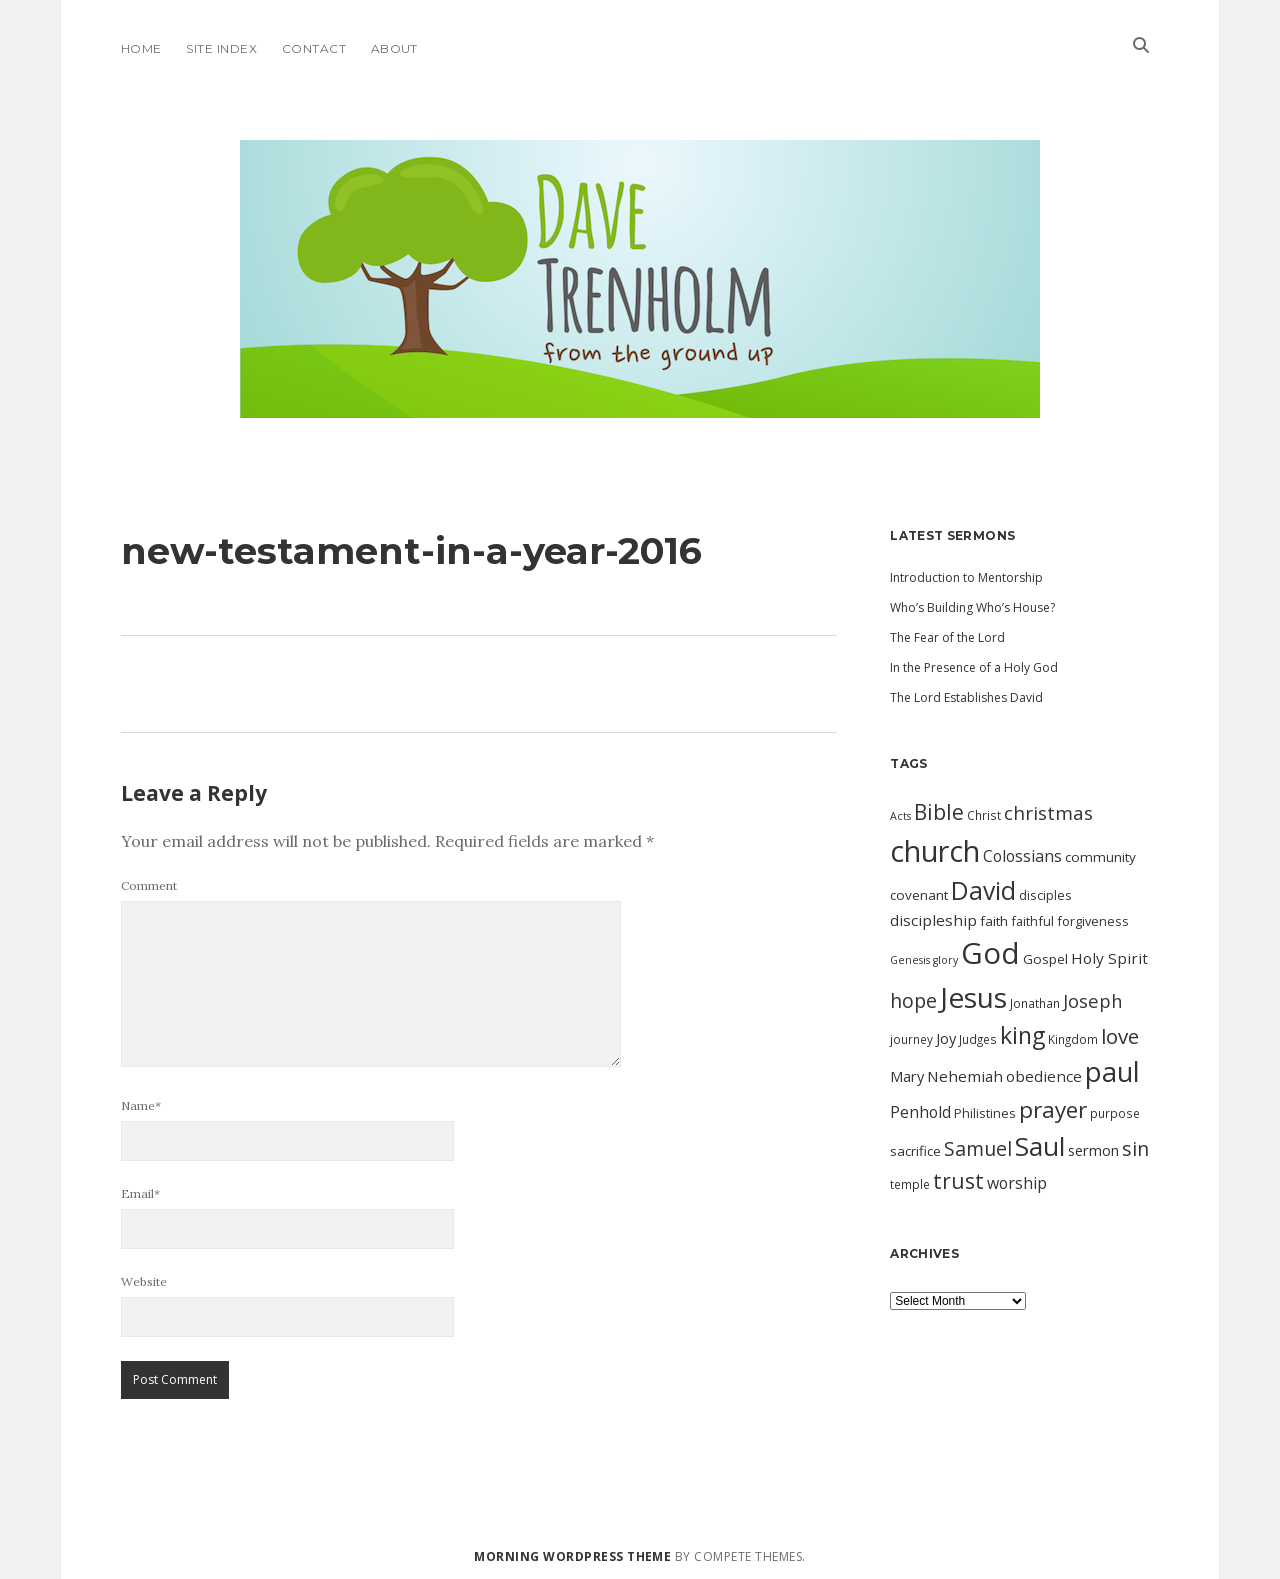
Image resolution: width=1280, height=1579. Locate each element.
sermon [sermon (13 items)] (1093, 1150)
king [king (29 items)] (1022, 1035)
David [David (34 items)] (983, 890)
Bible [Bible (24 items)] (939, 812)
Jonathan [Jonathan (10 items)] (1035, 1003)
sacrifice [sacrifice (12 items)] (915, 1151)
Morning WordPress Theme (572, 1556)
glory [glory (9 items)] (945, 960)
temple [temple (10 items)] (910, 1184)
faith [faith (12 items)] (994, 921)
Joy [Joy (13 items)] (946, 1038)
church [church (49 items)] (935, 850)
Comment (149, 885)
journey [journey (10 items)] (911, 1039)
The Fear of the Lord (947, 637)
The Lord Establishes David (966, 697)
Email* (140, 1193)
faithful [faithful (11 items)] (1032, 921)
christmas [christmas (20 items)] (1048, 813)
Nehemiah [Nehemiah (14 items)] (965, 1076)
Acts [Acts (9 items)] (900, 816)
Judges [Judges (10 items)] (978, 1039)
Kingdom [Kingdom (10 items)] (1073, 1039)
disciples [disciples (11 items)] (1045, 895)
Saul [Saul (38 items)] (1040, 1146)
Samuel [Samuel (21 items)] (978, 1148)
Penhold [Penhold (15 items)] (920, 1112)
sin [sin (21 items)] (1135, 1148)
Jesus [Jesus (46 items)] (973, 997)
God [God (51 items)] (990, 953)
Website (144, 1281)
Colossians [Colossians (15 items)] (1022, 856)
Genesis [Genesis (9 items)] (910, 960)
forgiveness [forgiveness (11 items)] (1093, 921)
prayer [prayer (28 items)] (1053, 1109)
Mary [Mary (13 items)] (907, 1076)
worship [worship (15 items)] (1017, 1183)
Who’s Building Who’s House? (972, 607)
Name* (141, 1105)
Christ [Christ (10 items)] (984, 815)
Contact (314, 48)
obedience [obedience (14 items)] (1044, 1076)
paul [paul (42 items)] (1112, 1071)
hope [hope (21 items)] (913, 1000)
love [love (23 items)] (1120, 1036)
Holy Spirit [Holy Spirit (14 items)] (1109, 958)
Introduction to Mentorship (966, 577)
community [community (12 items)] (1100, 857)
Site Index (221, 48)
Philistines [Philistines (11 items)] (985, 1113)
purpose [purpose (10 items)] (1115, 1113)
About (394, 48)
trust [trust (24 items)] (958, 1181)
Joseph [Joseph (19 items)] (1093, 1000)
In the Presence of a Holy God (974, 667)
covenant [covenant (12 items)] (919, 895)
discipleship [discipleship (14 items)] (933, 920)
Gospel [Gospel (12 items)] (1045, 959)
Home (141, 48)
